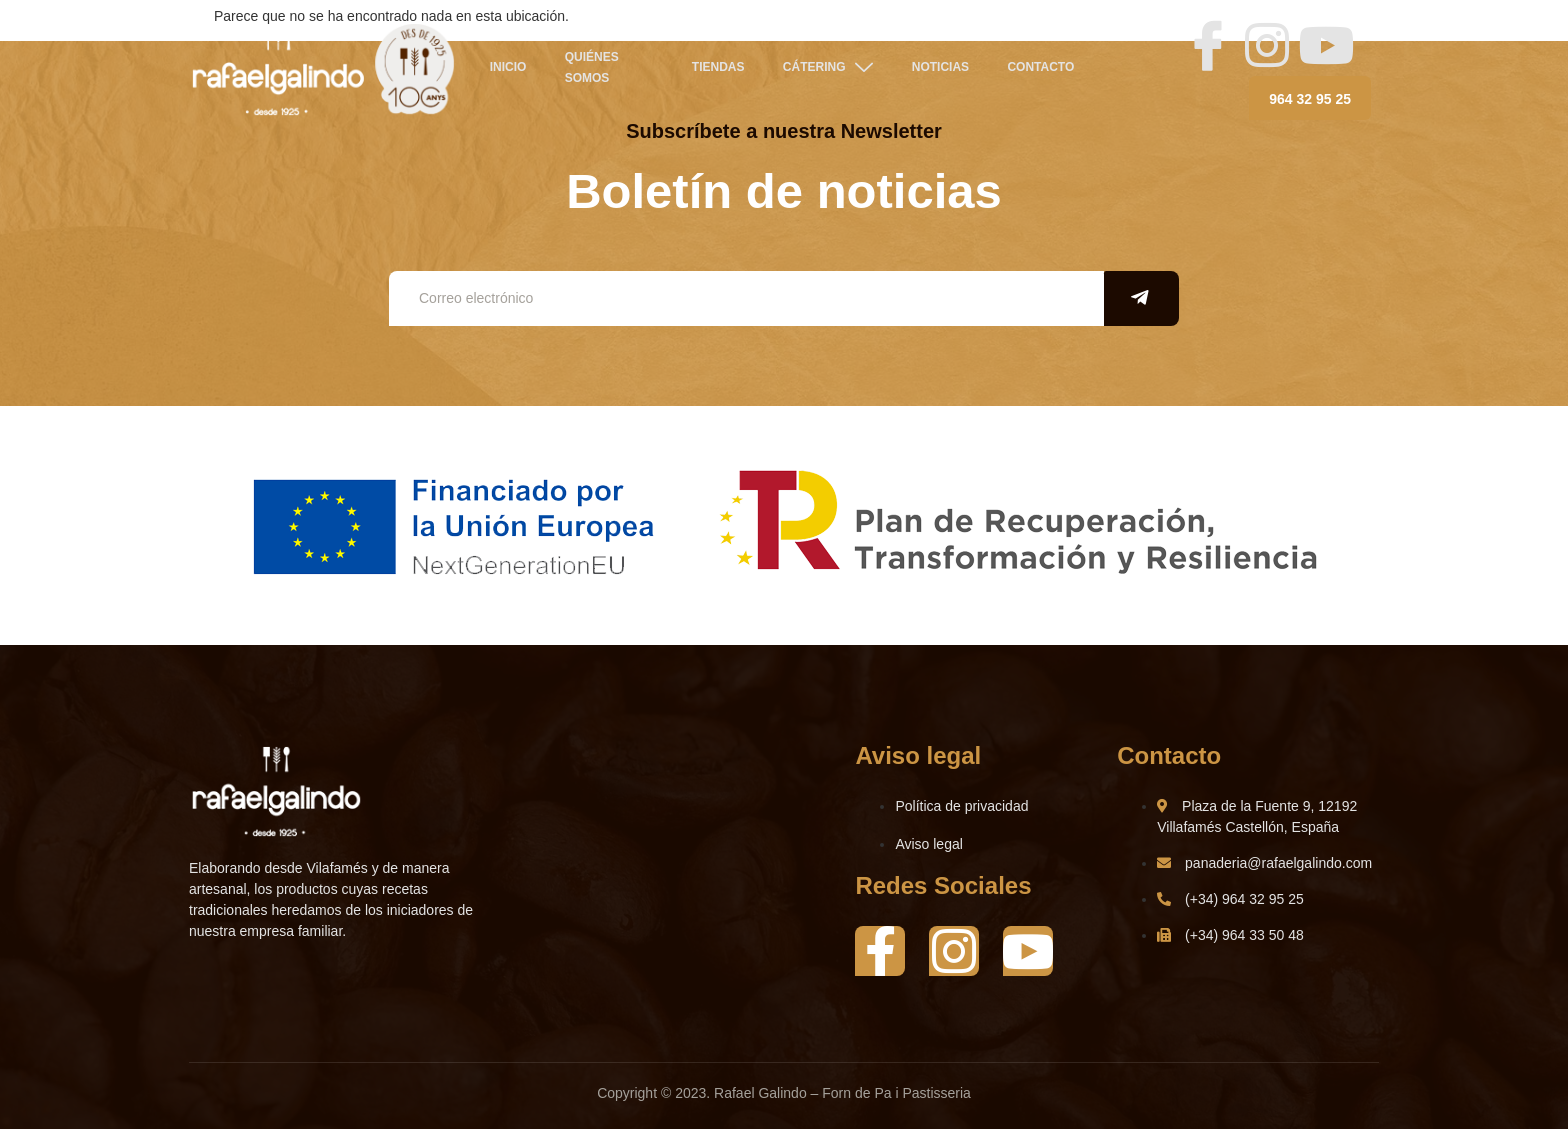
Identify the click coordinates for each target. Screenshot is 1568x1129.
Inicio (505, 69)
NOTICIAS (937, 69)
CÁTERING (825, 68)
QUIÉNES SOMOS (588, 68)
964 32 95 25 (1310, 99)
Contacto (1038, 69)
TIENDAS (716, 69)
